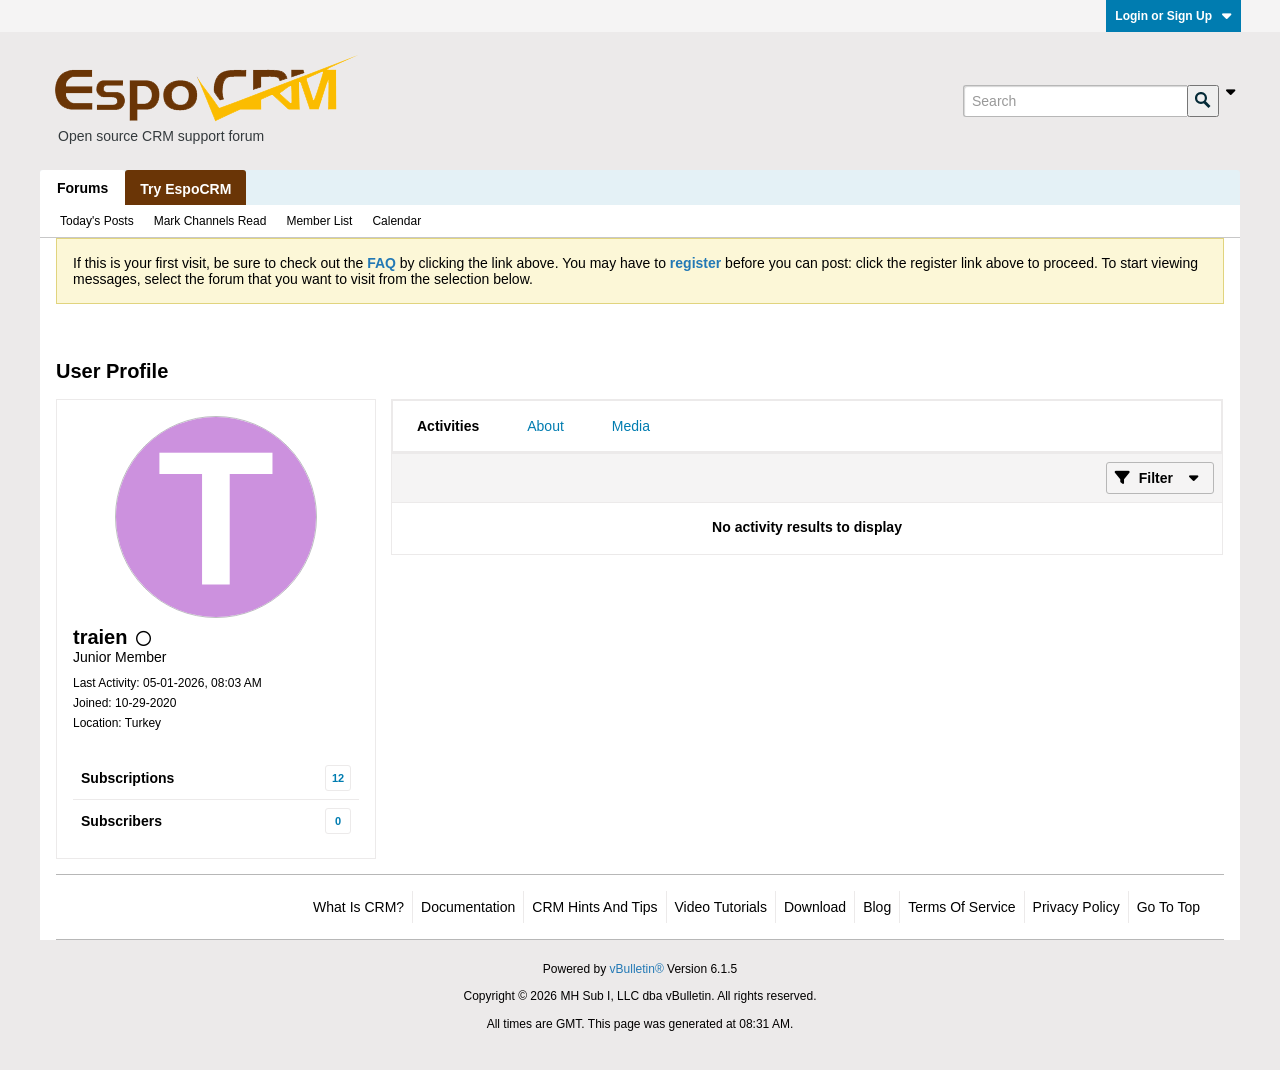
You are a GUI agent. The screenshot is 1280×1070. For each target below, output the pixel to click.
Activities (448, 426)
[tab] (448, 426)
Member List (319, 221)
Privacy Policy (1076, 907)
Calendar (396, 221)
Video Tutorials (721, 907)
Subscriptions (127, 778)
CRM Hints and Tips (594, 907)
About (545, 426)
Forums (82, 188)
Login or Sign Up (1173, 16)
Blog (877, 907)
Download (815, 907)
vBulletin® (637, 969)
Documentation (468, 907)
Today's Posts (97, 221)
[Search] (1075, 101)
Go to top (1168, 907)
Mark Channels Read (210, 221)
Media (631, 426)
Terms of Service (961, 907)
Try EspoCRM (185, 189)
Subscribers (121, 821)
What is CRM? (358, 907)
